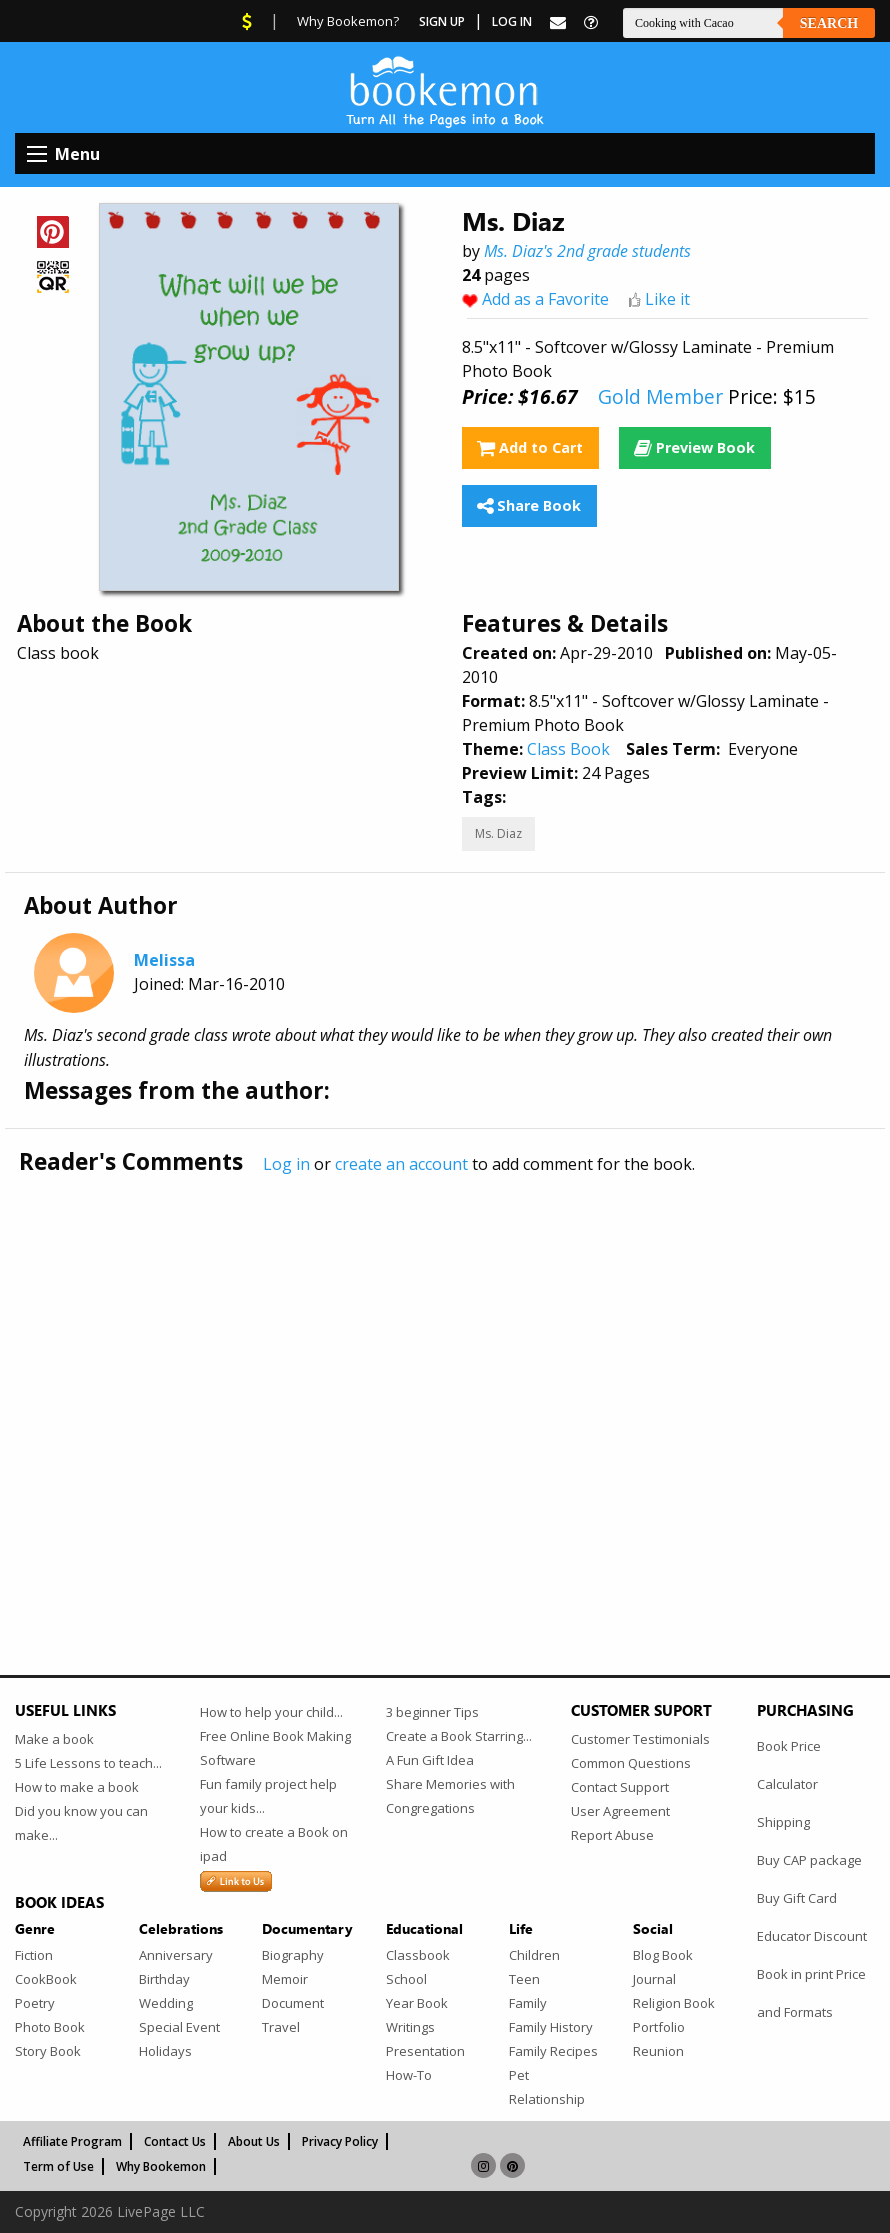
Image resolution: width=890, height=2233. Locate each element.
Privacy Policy (340, 2141)
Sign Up (442, 21)
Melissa (164, 960)
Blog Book (663, 1955)
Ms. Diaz (498, 833)
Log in (286, 1164)
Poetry (35, 2003)
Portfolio (659, 2027)
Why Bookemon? (348, 21)
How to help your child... (271, 1712)
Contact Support (620, 1787)
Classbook (418, 1955)
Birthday (164, 1979)
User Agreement (620, 1811)
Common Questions (631, 1763)
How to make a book (77, 1787)
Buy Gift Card (797, 1898)
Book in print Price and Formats (811, 1993)
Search (829, 23)
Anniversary (176, 1955)
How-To (409, 2075)
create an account (401, 1164)
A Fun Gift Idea (430, 1760)
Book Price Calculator (789, 1765)
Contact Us (175, 2141)
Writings (410, 2027)
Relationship (547, 2099)
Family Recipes (553, 2051)
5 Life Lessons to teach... (88, 1763)
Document (293, 2003)
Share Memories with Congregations (450, 1796)
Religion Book (674, 2003)
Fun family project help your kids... (268, 1796)
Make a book (54, 1739)
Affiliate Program (72, 2141)
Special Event (179, 2027)
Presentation (425, 2051)
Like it (667, 299)
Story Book (48, 2051)
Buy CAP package (809, 1860)
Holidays (165, 2051)
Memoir (285, 1979)
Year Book (417, 2003)
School (406, 1979)
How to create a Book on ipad (274, 1844)
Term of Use (58, 2166)
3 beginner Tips (432, 1712)
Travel (281, 2027)
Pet (519, 2075)
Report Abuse (612, 1835)
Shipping (783, 1822)
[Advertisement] (445, 1383)
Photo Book (50, 2027)
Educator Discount (812, 1936)
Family (528, 2003)
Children (534, 1955)
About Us (254, 2141)
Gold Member (660, 396)
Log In (512, 21)
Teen (524, 1979)
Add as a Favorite (545, 299)
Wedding (166, 2003)
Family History (551, 2027)
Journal (654, 1979)
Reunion (658, 2051)
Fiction (34, 1955)
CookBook (46, 1979)
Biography (293, 1955)
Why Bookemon (161, 2166)
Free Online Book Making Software (275, 1748)
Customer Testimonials (640, 1739)
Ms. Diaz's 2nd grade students (587, 251)
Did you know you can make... (81, 1823)
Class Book (568, 749)
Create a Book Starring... (459, 1736)
